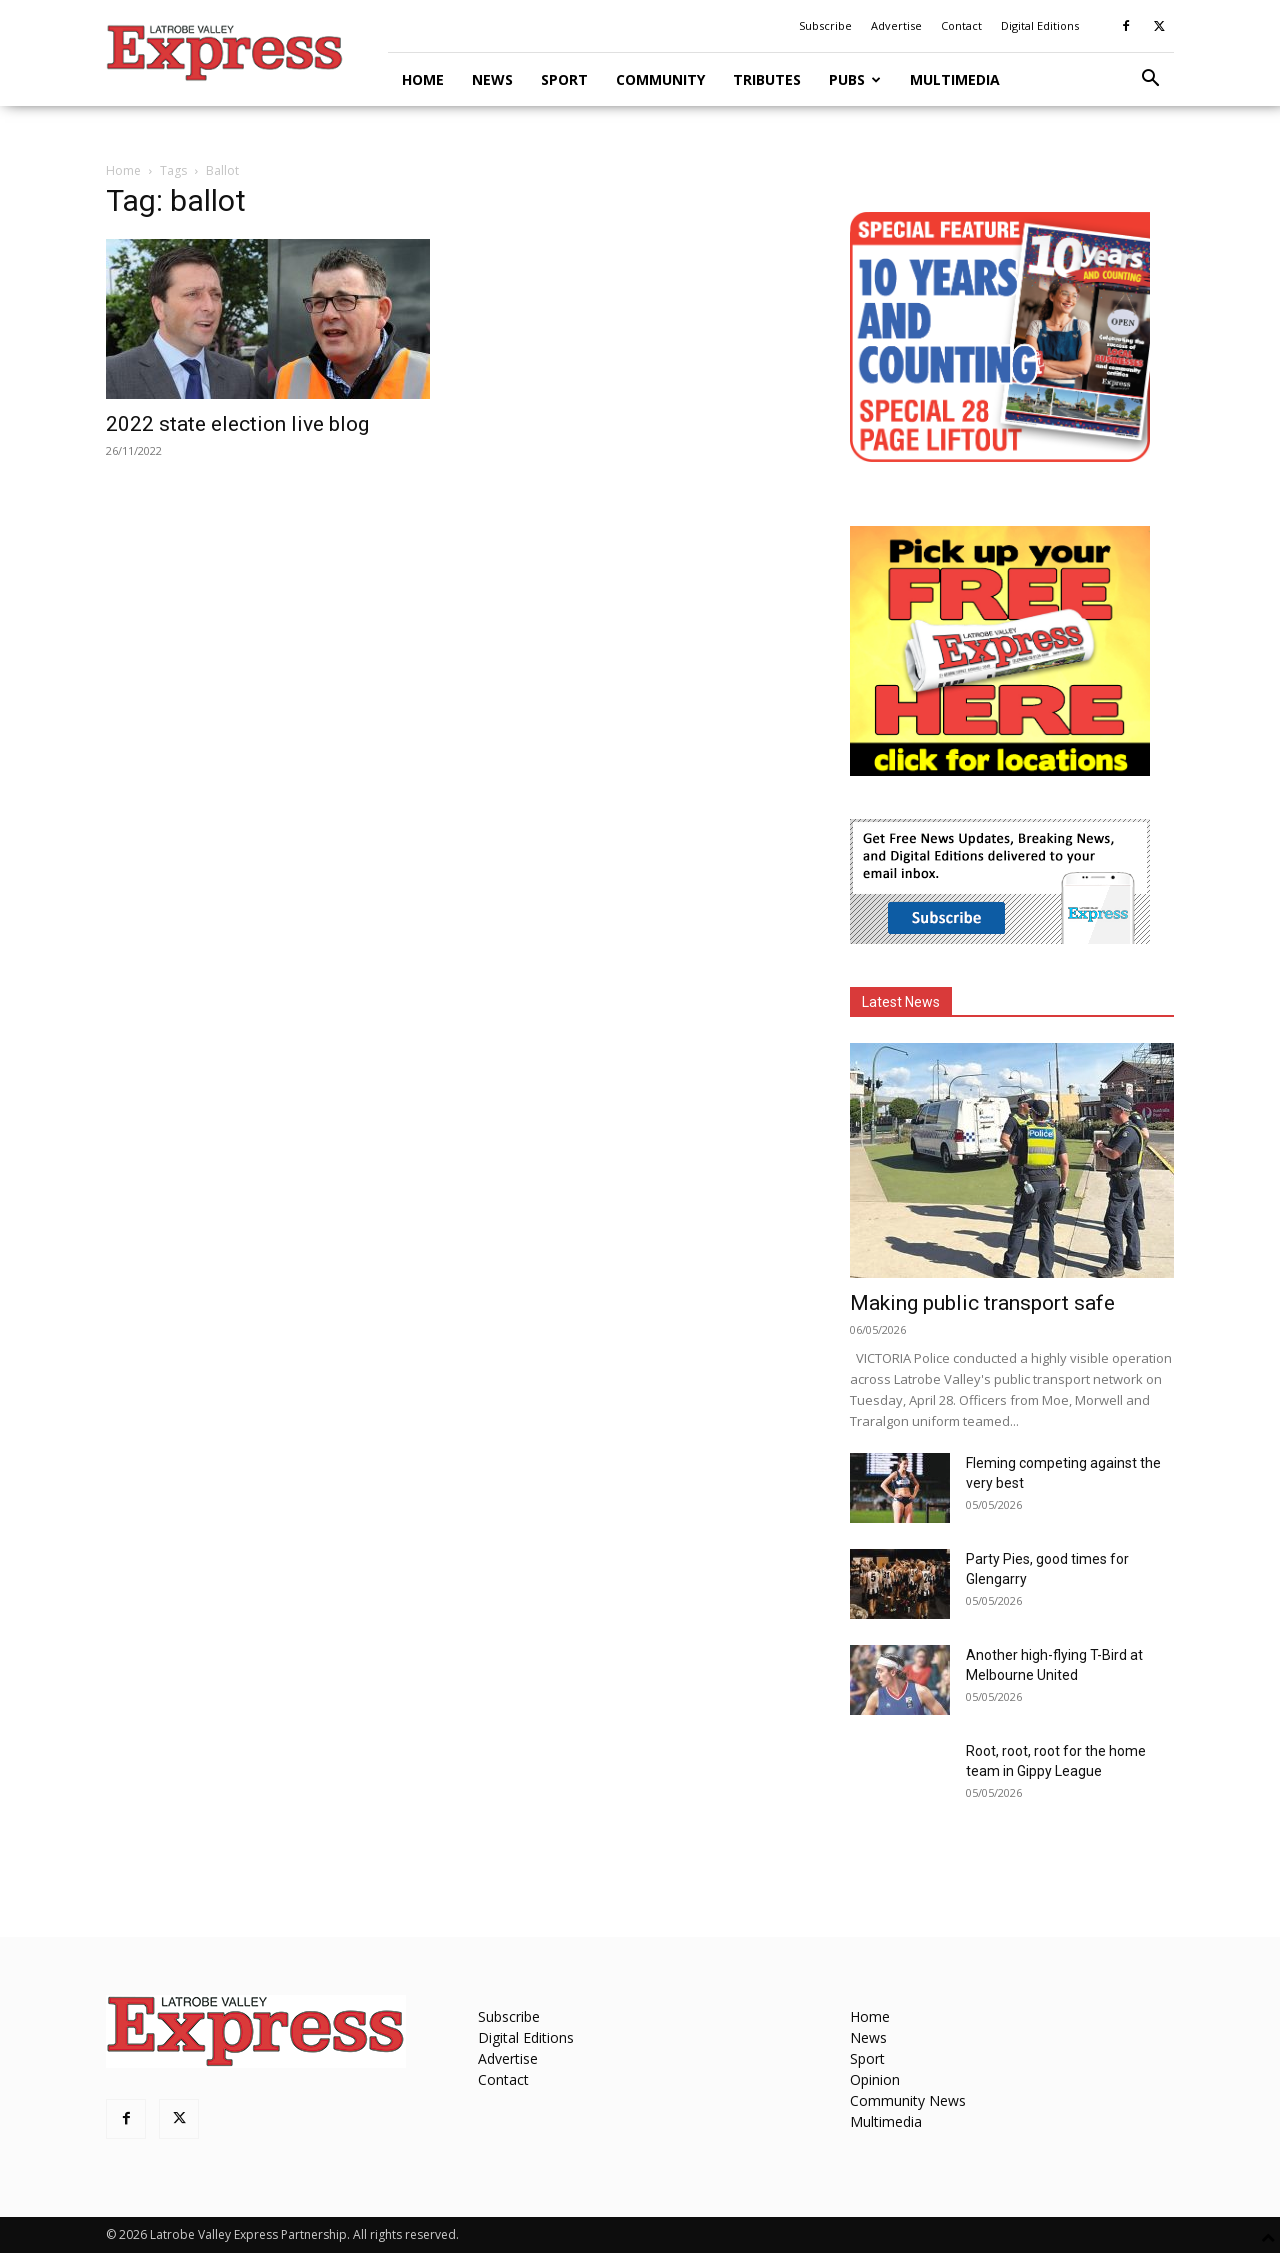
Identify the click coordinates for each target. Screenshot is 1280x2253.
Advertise (896, 25)
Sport (564, 79)
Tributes (767, 79)
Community (660, 79)
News (492, 79)
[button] (1150, 80)
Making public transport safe (982, 1303)
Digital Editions (1040, 25)
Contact (961, 25)
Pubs (855, 79)
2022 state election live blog (237, 424)
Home (423, 79)
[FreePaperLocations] (1000, 770)
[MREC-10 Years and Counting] (1000, 456)
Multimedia (955, 79)
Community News (908, 2100)
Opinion (875, 2079)
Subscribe (825, 25)
